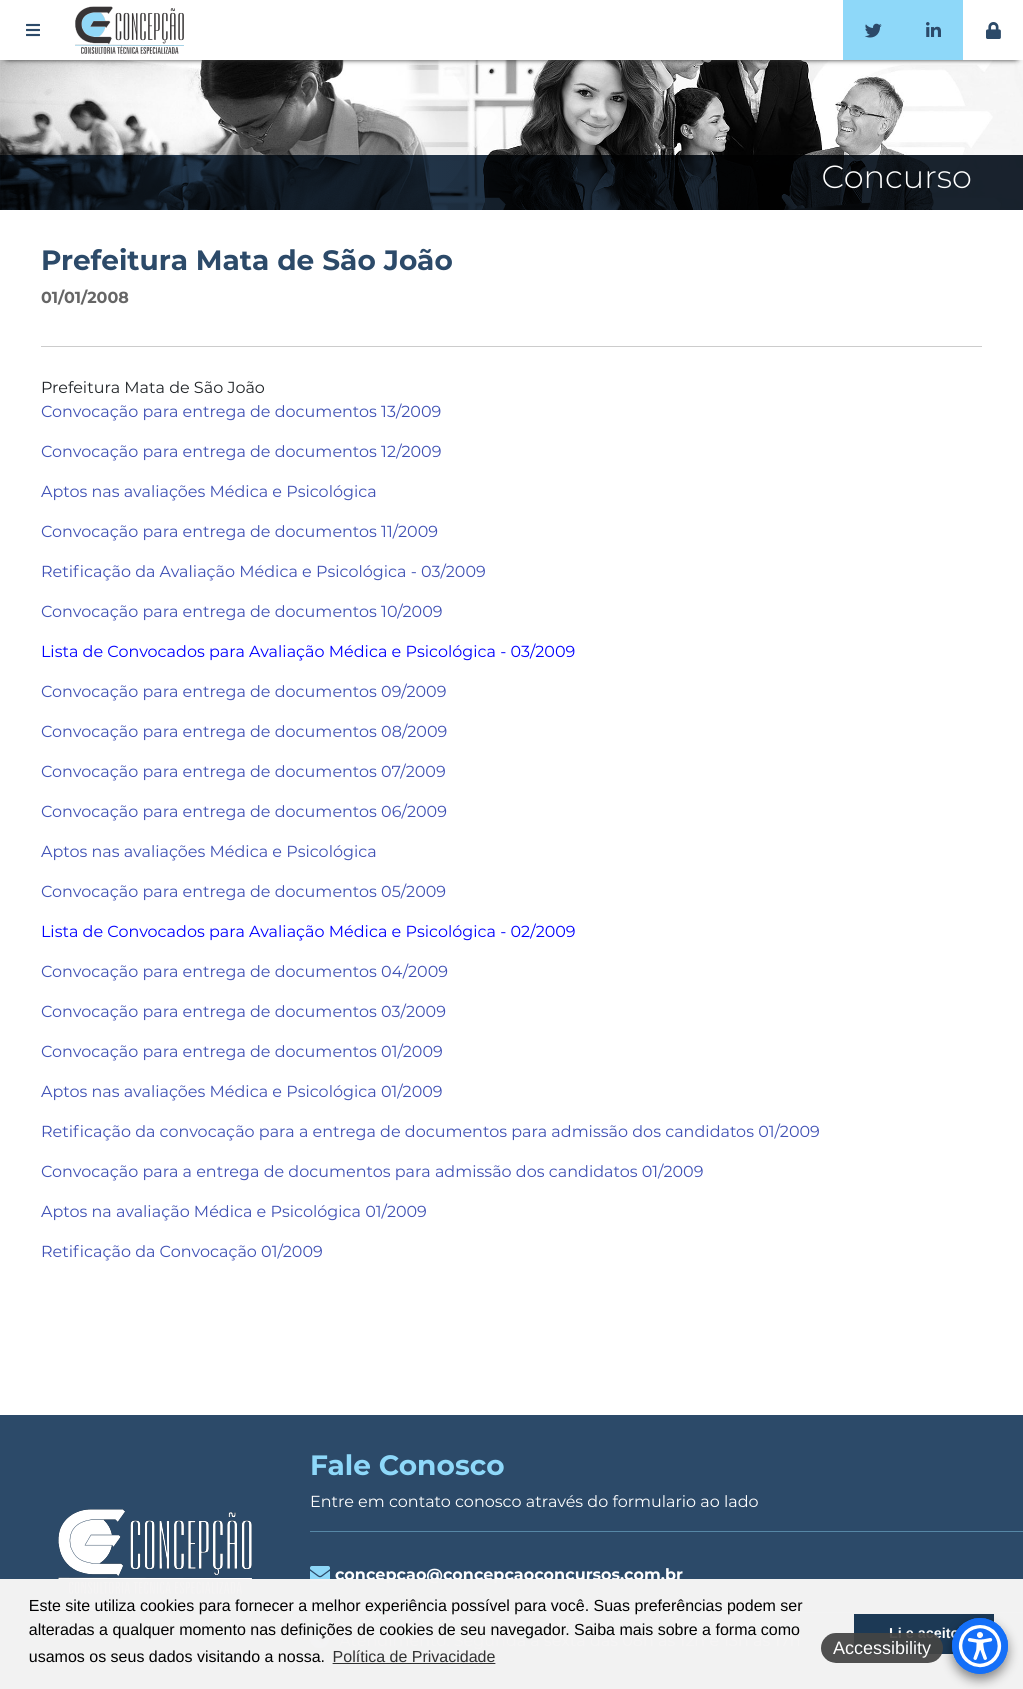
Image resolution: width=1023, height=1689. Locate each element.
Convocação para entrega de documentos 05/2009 (243, 892)
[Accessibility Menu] (980, 1646)
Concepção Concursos (133, 30)
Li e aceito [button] (924, 1634)
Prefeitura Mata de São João (247, 261)
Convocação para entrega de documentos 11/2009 (239, 532)
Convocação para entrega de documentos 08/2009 (244, 732)
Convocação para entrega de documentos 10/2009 (242, 612)
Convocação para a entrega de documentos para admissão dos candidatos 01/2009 (372, 1172)
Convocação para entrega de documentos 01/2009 (242, 1052)
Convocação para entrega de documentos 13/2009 (241, 412)
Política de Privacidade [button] (414, 1657)
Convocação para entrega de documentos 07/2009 (243, 772)
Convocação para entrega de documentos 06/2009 (244, 812)
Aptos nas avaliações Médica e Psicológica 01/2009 (242, 1092)
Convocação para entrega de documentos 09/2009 (244, 692)
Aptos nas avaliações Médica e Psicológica (209, 492)
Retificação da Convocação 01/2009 (182, 1252)
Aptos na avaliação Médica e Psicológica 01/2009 (234, 1212)
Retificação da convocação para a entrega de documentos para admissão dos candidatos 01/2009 (430, 1132)
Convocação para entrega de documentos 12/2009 (241, 452)
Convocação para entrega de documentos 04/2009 (244, 972)
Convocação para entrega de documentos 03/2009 (243, 1012)
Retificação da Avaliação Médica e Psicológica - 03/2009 (263, 572)
